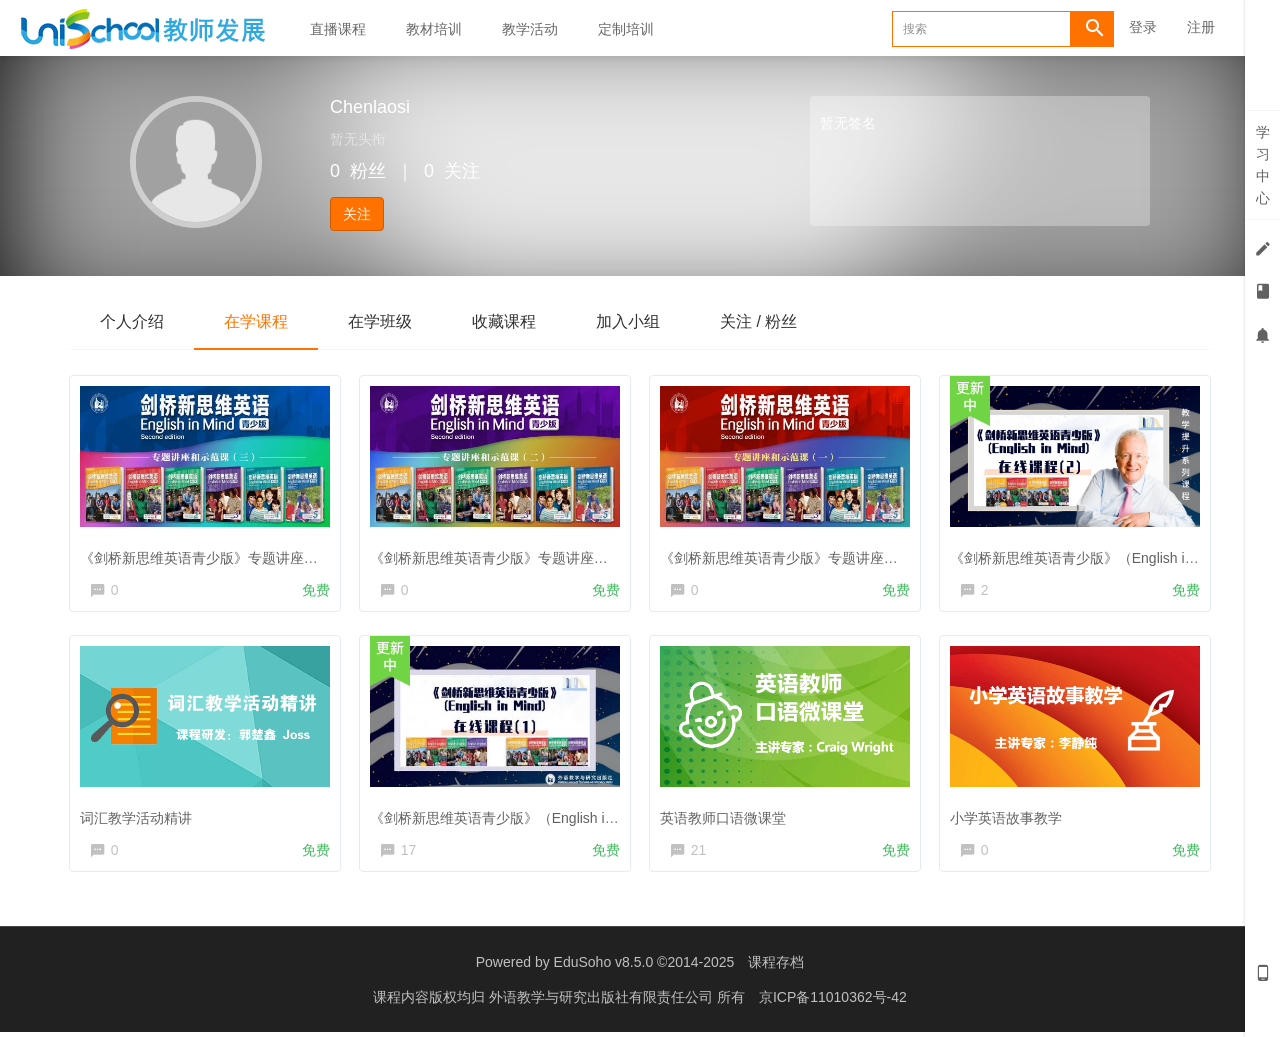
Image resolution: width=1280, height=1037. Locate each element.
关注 (357, 214)
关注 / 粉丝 (758, 321)
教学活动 (530, 29)
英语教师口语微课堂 (726, 817)
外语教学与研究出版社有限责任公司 (603, 1002)
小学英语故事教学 (1009, 817)
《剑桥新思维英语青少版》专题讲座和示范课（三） (244, 554)
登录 (1143, 27)
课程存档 (776, 967)
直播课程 (338, 29)
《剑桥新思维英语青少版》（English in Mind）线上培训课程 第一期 (583, 817)
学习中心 (1263, 165)
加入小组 (628, 321)
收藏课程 (504, 321)
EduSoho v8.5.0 (604, 967)
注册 (1201, 27)
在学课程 (256, 321)
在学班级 (380, 321)
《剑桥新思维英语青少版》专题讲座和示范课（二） (534, 554)
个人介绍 (132, 321)
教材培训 (434, 29)
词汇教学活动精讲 (139, 817)
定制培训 (626, 29)
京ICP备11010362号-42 (833, 1002)
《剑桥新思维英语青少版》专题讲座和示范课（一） (824, 554)
